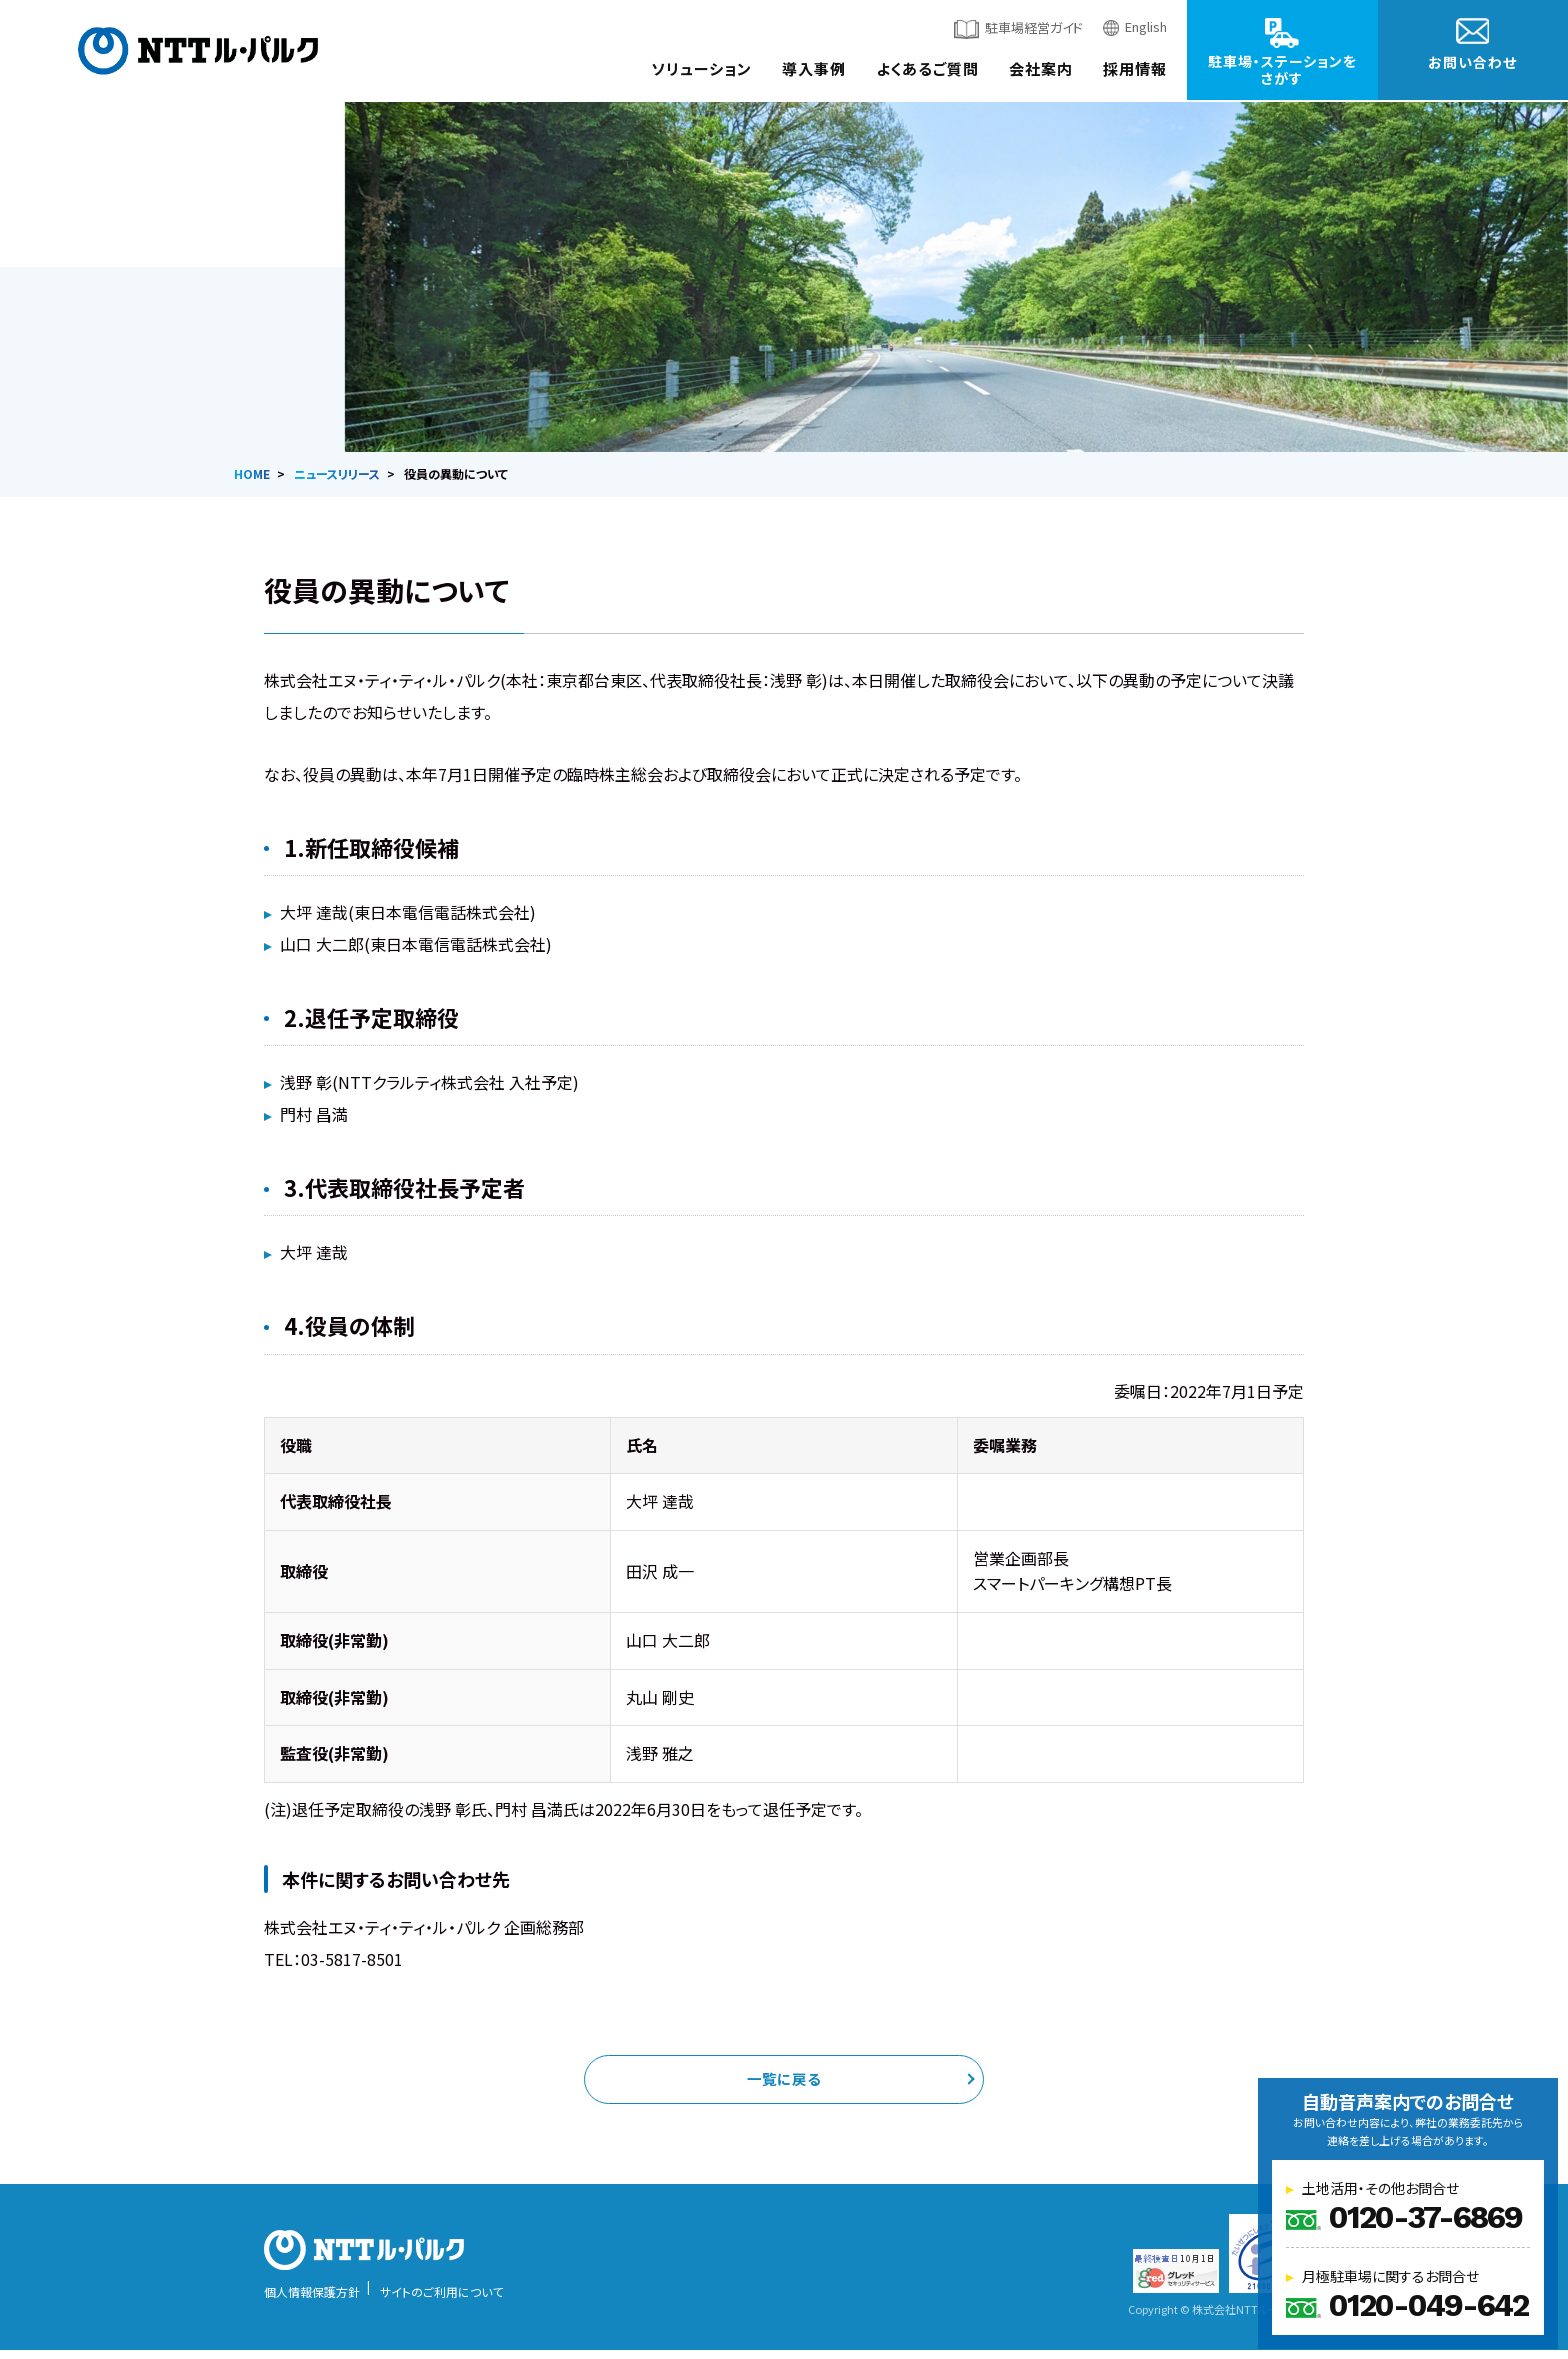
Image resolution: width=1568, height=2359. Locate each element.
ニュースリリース (337, 473)
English (1146, 26)
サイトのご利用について (441, 2299)
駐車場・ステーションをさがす (1282, 69)
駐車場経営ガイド (1034, 27)
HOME (252, 473)
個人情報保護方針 (312, 2299)
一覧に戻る (784, 2084)
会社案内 (1041, 68)
